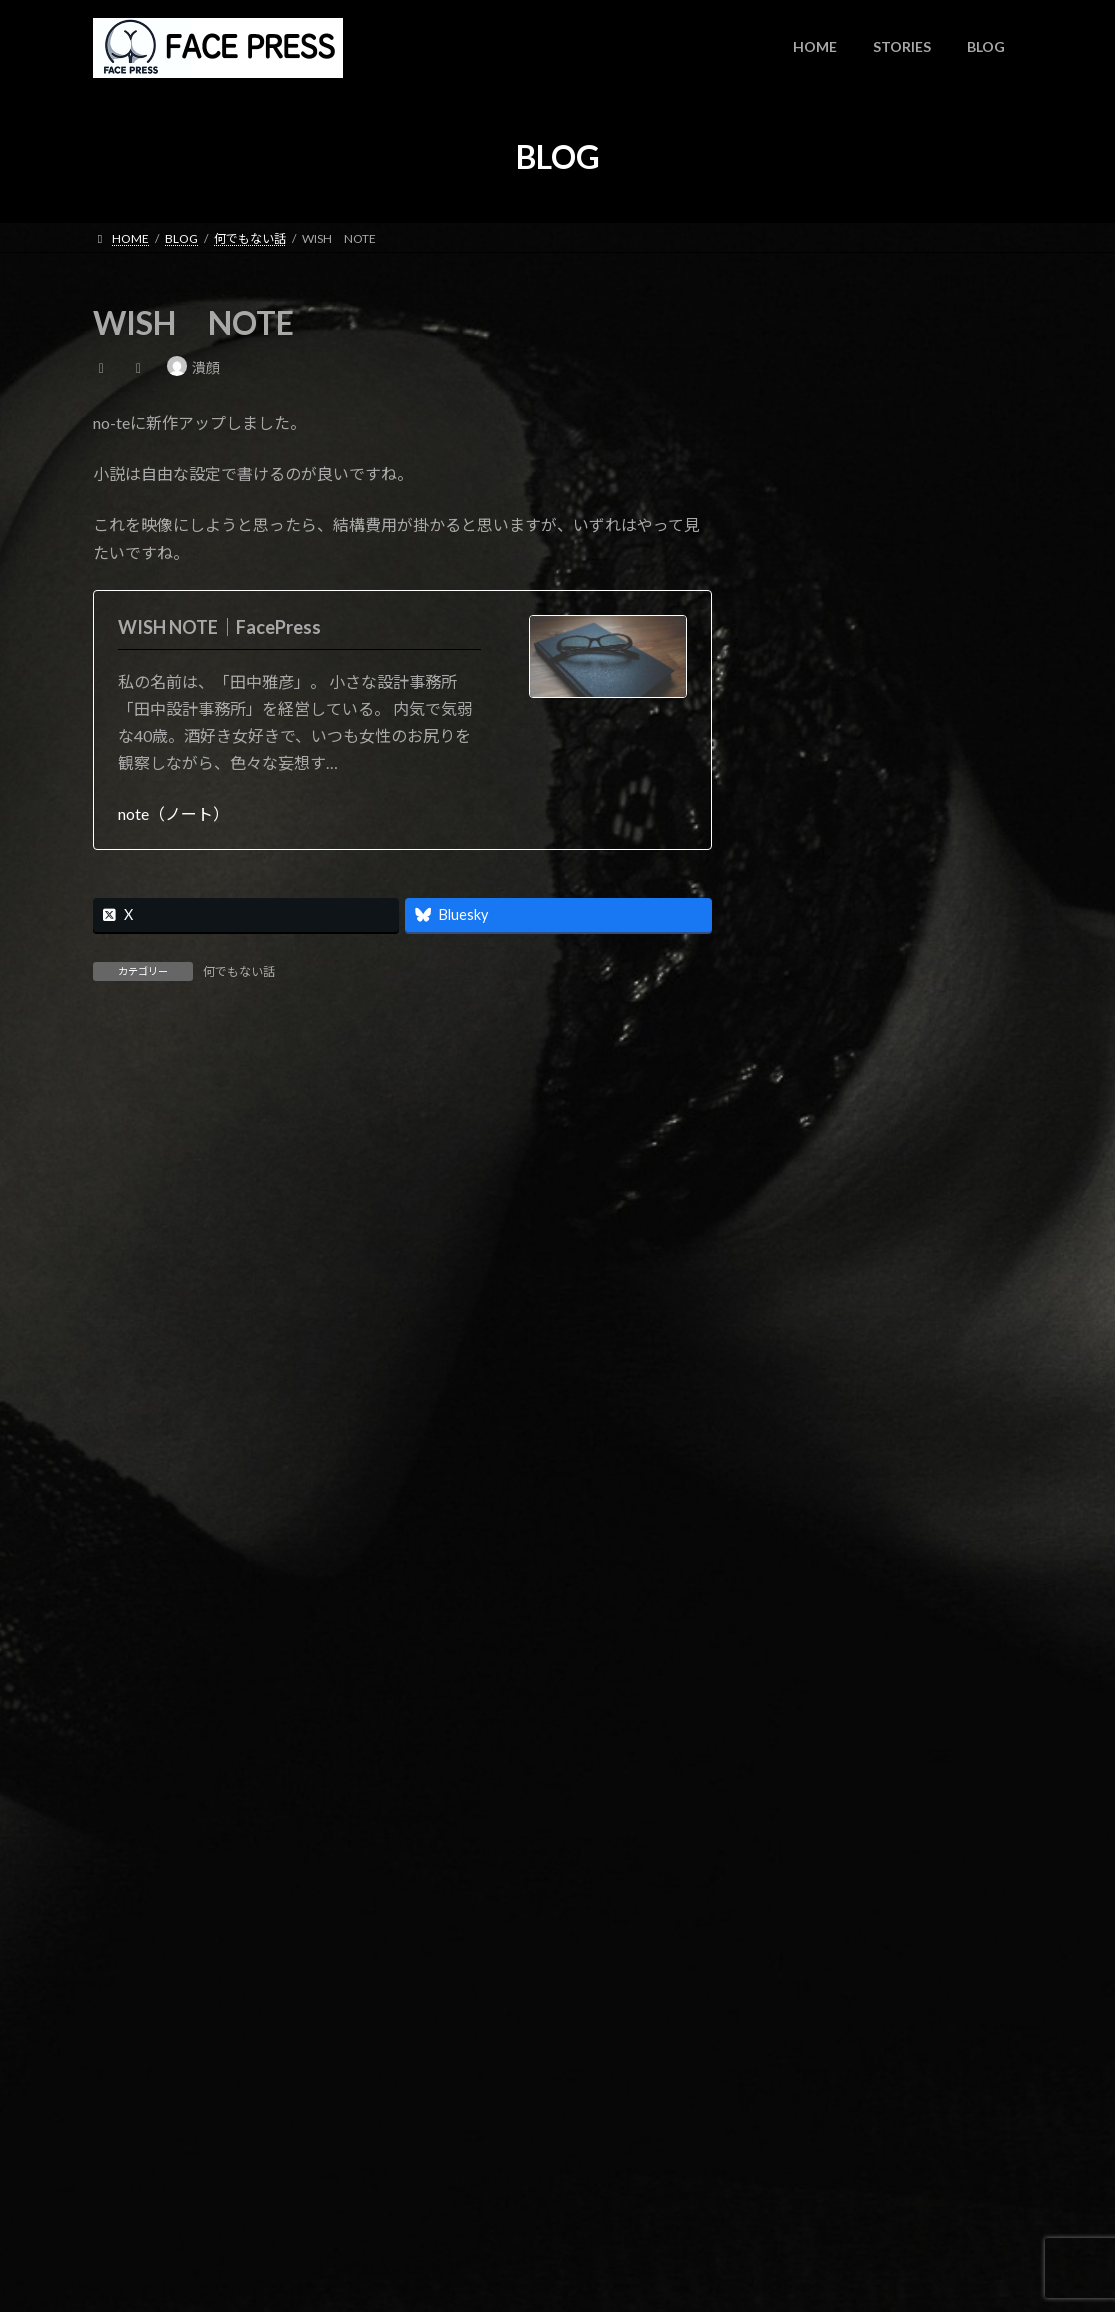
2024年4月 (811, 998)
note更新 (900, 556)
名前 (118, 1387)
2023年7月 (811, 1120)
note (886, 647)
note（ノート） (173, 813)
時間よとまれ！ (919, 375)
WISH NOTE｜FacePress (219, 627)
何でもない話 (239, 971)
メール (126, 1491)
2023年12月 (815, 1039)
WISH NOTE (916, 465)
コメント (134, 1149)
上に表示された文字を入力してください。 (245, 1835)
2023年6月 (811, 1160)
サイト (117, 1596)
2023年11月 (815, 1079)
